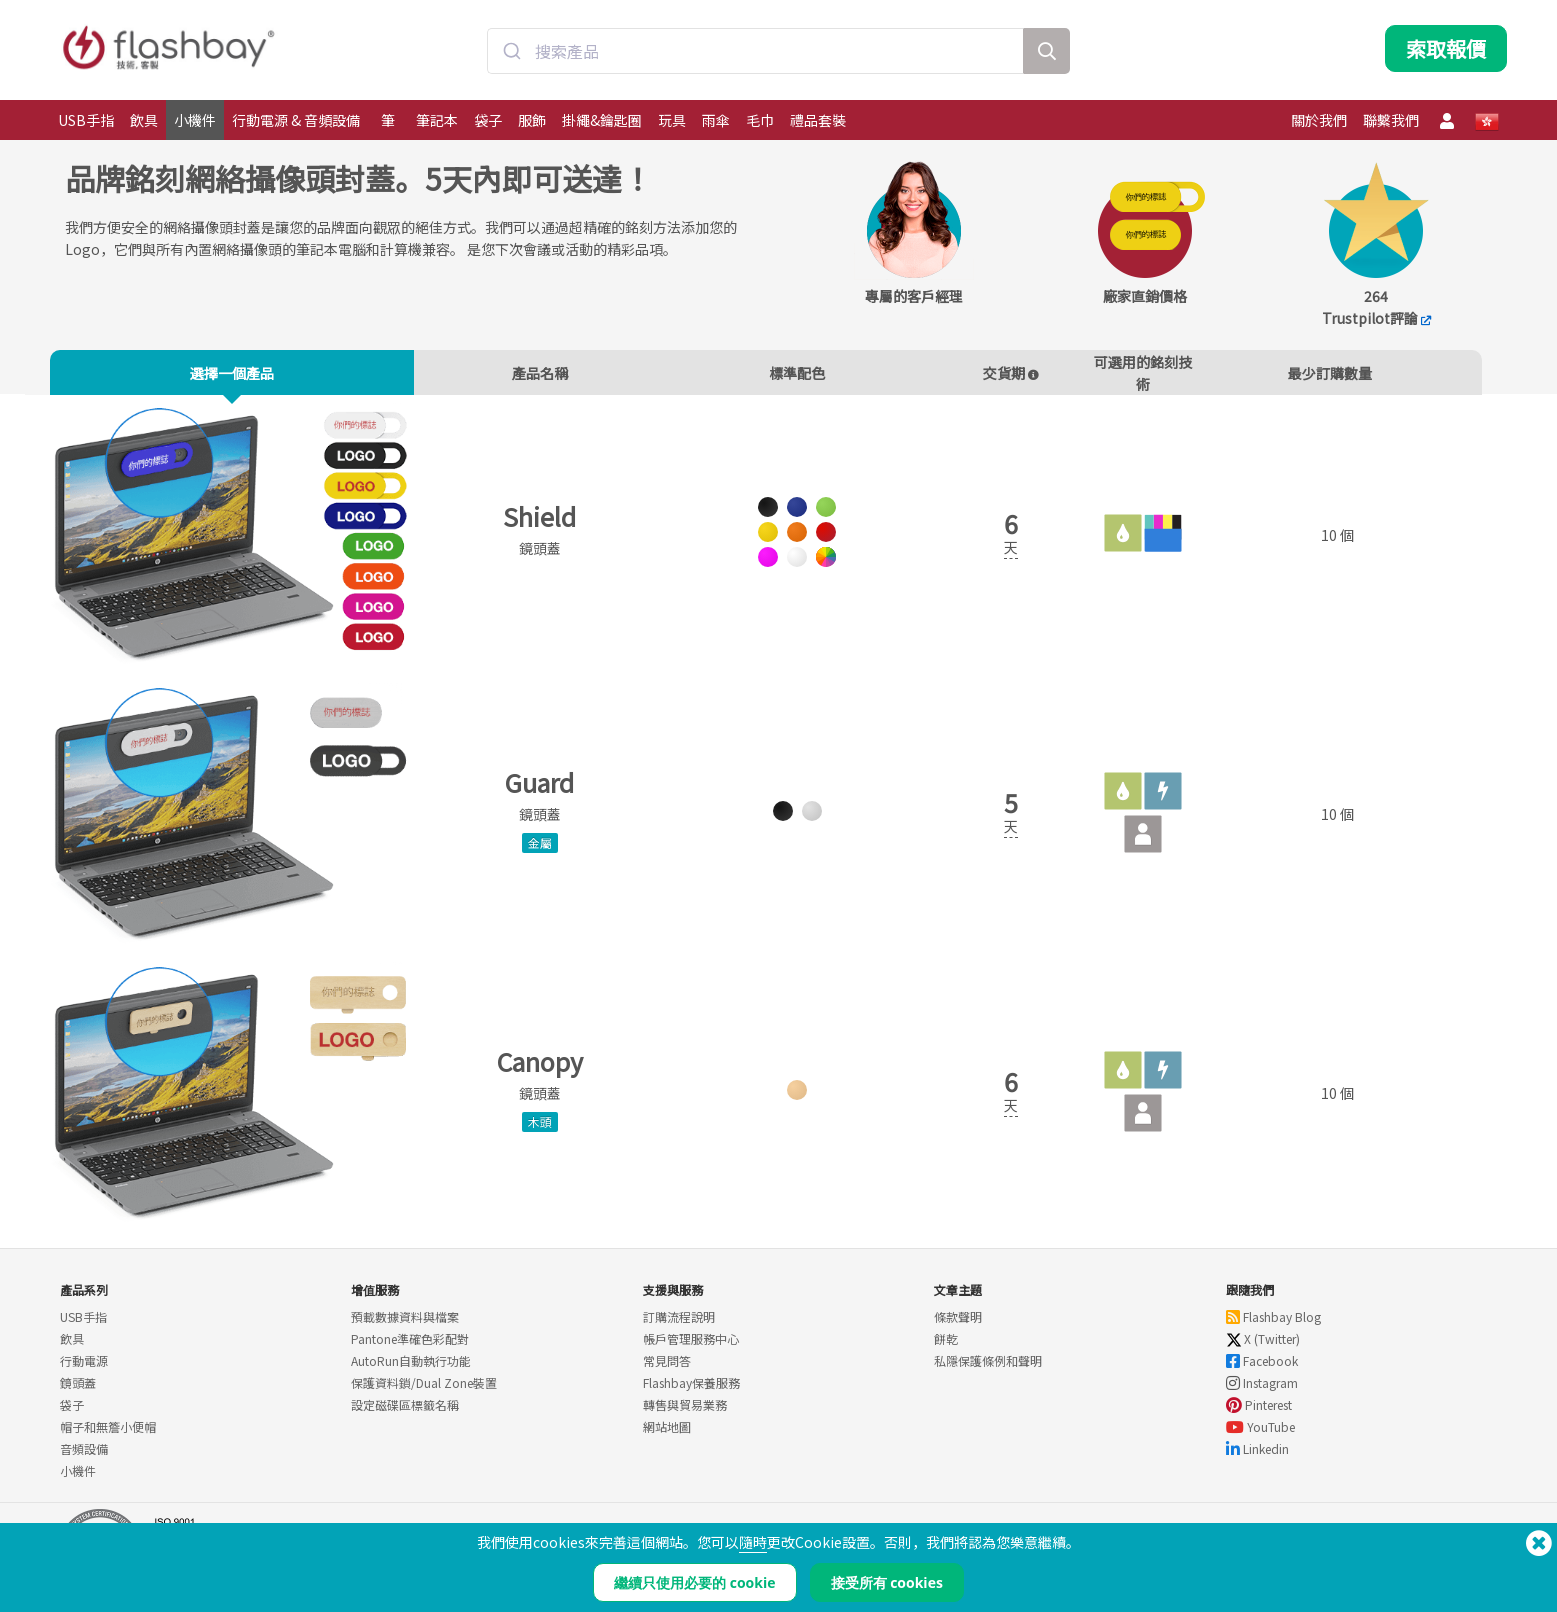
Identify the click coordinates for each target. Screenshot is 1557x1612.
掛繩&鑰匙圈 (602, 120)
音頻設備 (84, 1457)
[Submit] (511, 53)
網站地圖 (667, 1435)
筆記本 (437, 120)
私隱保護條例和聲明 (988, 1369)
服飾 (532, 120)
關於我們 (1319, 120)
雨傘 (716, 120)
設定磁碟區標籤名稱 (405, 1413)
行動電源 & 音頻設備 (296, 120)
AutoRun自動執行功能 (411, 1369)
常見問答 (667, 1369)
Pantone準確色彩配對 (410, 1347)
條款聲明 (958, 1325)
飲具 (144, 120)
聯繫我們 (1391, 120)
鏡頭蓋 (78, 1391)
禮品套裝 (818, 120)
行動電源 (84, 1369)
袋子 (488, 120)
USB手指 (86, 120)
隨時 (753, 1542)
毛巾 (760, 120)
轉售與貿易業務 (685, 1413)
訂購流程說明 (679, 1325)
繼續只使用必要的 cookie (694, 1582)
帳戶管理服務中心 (691, 1347)
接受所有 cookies (887, 1582)
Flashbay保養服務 (691, 1391)
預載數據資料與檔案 (405, 1325)
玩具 (672, 120)
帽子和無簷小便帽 (108, 1435)
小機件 (195, 120)
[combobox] (755, 53)
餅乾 (946, 1347)
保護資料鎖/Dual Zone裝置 (424, 1391)
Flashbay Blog (1273, 1325)
